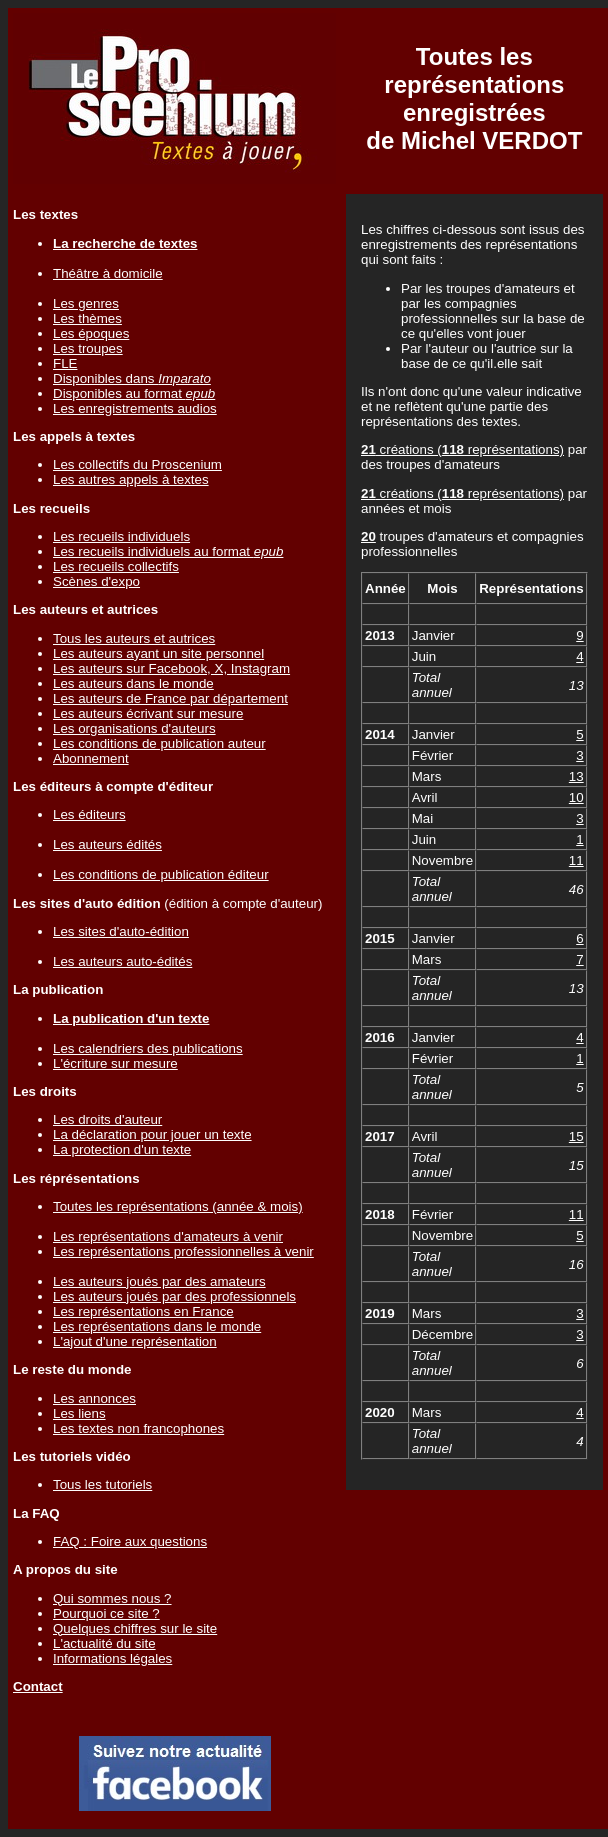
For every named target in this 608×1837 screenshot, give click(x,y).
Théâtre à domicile (108, 273)
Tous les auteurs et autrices (134, 638)
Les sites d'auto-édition (121, 931)
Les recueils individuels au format (168, 551)
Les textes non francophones (138, 1428)
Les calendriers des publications (148, 1048)
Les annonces (94, 1398)
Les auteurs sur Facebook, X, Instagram (171, 668)
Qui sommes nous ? (112, 1598)
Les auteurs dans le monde (133, 683)
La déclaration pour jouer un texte (152, 1134)
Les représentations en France (143, 1311)
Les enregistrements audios (135, 408)
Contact (38, 1686)
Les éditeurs (89, 814)
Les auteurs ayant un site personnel (158, 653)
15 (576, 1136)
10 (576, 797)
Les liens (79, 1413)
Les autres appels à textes (131, 479)
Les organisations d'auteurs (134, 728)
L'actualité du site (104, 1643)
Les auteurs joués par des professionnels (174, 1296)
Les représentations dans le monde (157, 1326)
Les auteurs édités (107, 844)
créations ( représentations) (462, 449)
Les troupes (88, 348)
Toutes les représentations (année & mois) (178, 1206)
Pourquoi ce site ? (106, 1613)
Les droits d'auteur (107, 1119)
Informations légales (112, 1658)
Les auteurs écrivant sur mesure (148, 713)
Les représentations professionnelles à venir (183, 1251)
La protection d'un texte (122, 1149)
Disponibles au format (134, 393)
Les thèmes (87, 318)
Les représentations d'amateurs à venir (168, 1236)
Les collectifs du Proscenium (137, 464)
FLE (65, 363)
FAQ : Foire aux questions (130, 1541)
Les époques (91, 333)
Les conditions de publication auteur (159, 743)
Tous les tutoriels (102, 1484)
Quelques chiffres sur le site (135, 1628)
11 (576, 860)
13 (576, 776)
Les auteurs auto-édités (122, 961)
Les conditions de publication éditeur (161, 874)
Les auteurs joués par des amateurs (159, 1281)
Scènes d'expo (96, 581)
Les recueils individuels (121, 536)
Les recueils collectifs (116, 566)
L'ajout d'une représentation (135, 1341)
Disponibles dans (132, 378)
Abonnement (91, 758)
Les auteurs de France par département (170, 698)
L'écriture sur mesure (115, 1063)
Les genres (86, 303)
